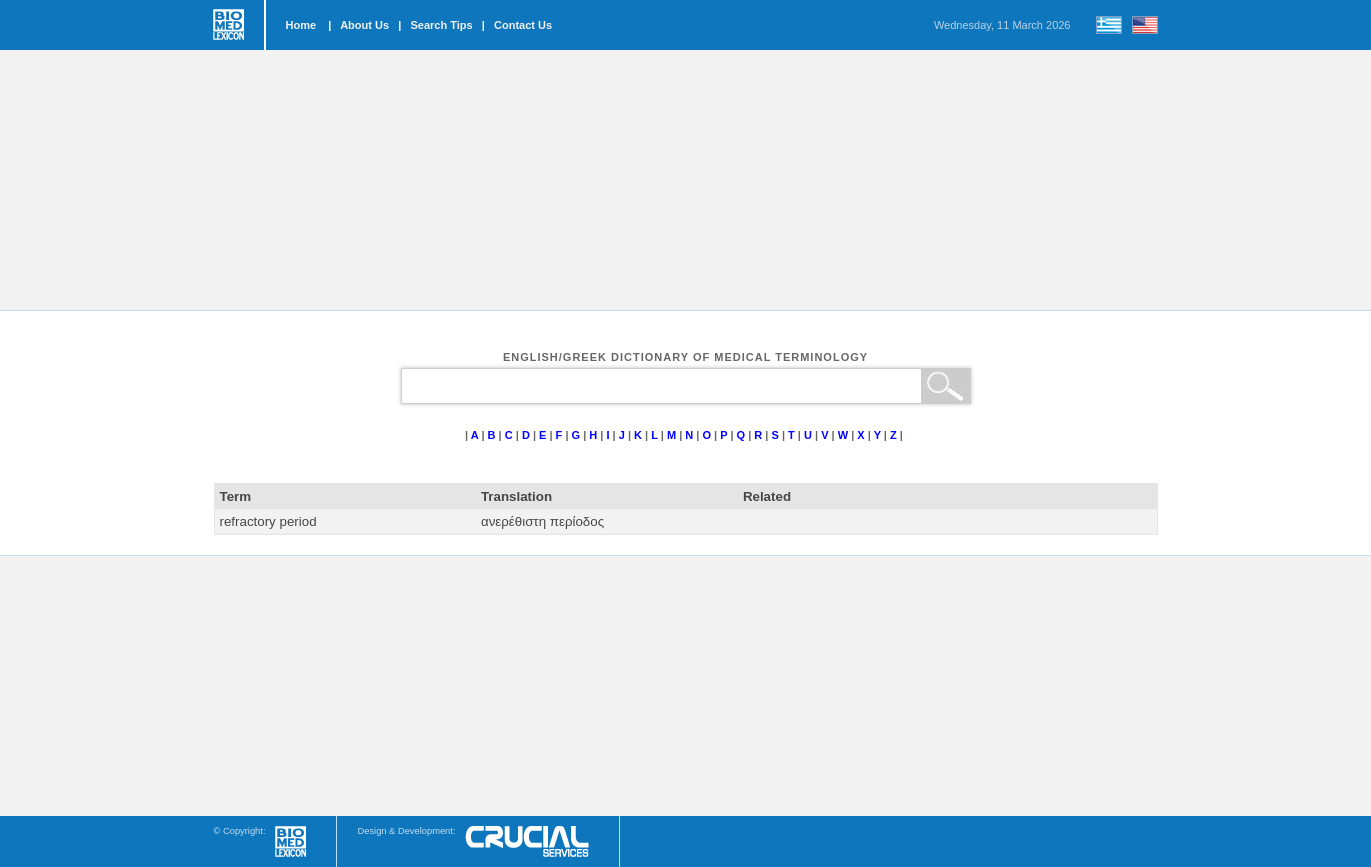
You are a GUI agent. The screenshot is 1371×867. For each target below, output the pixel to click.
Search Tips (441, 25)
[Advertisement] (686, 180)
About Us (364, 25)
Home (301, 25)
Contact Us (523, 25)
